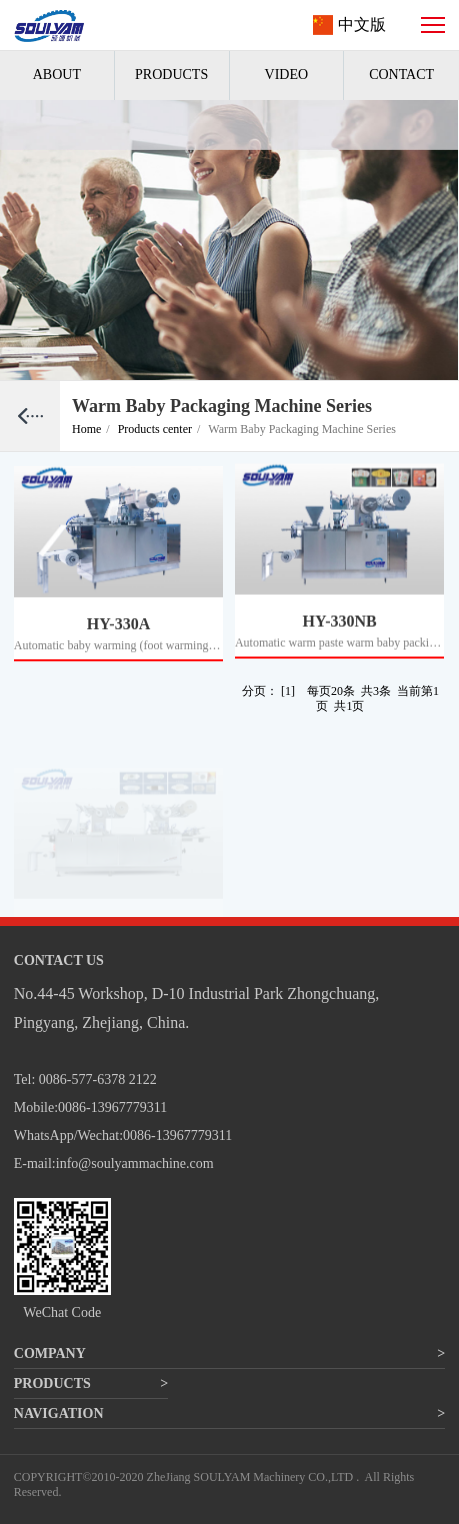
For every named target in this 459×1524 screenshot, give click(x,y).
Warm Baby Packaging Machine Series (302, 429)
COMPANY (50, 1353)
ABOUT (57, 74)
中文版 (362, 24)
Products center (159, 429)
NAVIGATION (59, 1413)
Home (91, 429)
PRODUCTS (171, 74)
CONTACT (401, 74)
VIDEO (287, 74)
